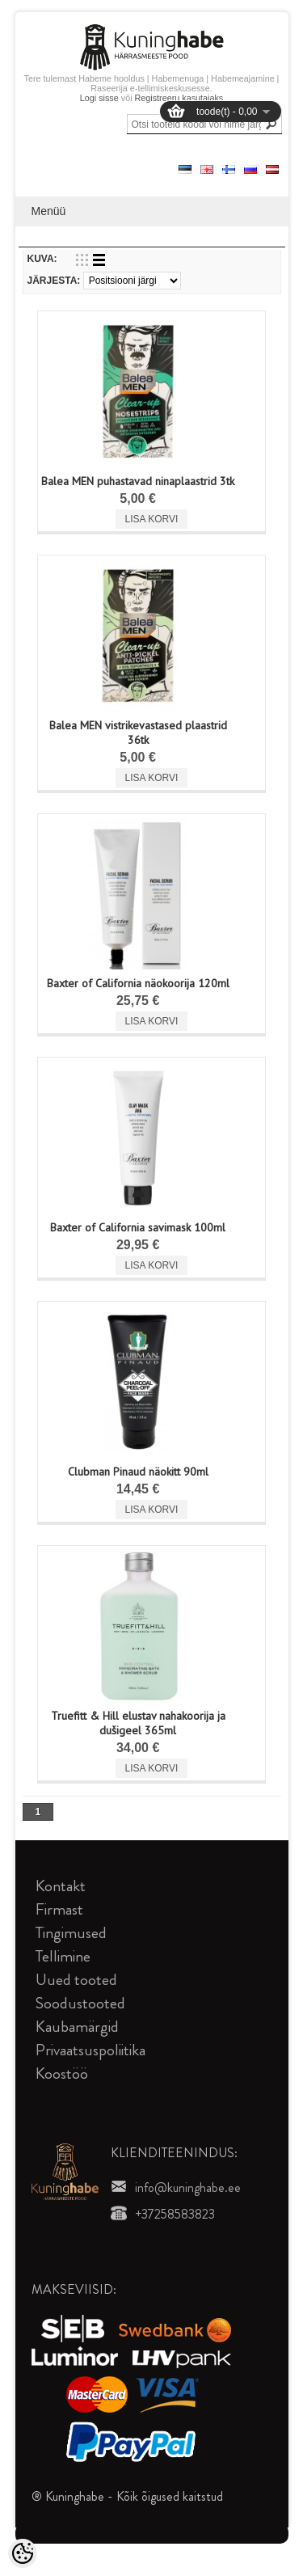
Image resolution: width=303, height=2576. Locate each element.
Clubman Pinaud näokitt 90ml (138, 1471)
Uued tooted (76, 1979)
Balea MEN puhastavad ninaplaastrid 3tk (137, 481)
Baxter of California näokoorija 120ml (138, 983)
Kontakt (61, 1886)
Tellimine (63, 1956)
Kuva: (42, 258)
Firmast (59, 1909)
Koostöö (62, 2073)
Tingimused (71, 1933)
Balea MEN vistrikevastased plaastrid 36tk (138, 732)
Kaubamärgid (77, 2026)
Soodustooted (80, 2003)
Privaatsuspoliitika (90, 2050)
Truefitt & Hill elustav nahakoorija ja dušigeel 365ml (138, 1723)
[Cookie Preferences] (22, 2553)
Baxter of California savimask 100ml (137, 1227)
